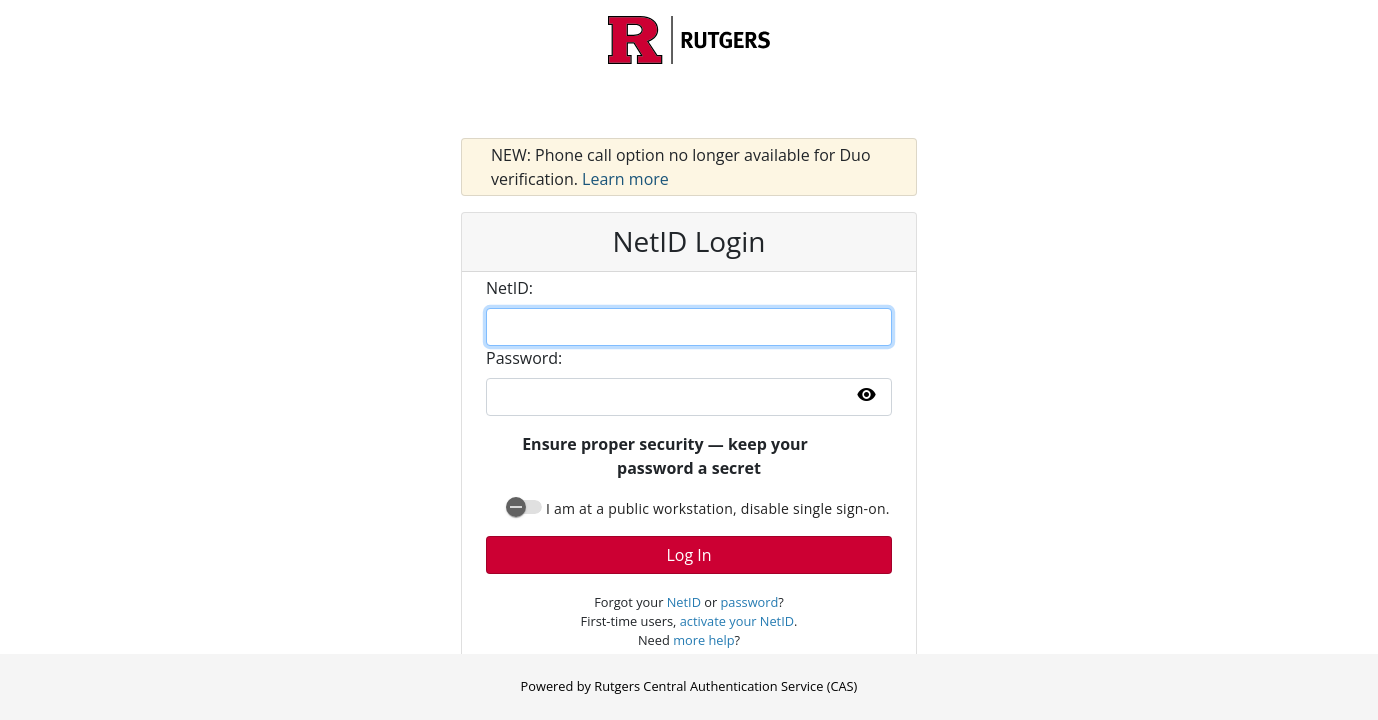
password (750, 602)
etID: (509, 288)
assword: (524, 358)
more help (703, 640)
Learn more (625, 179)
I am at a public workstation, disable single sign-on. (718, 508)
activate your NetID (737, 621)
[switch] (524, 507)
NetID (684, 602)
